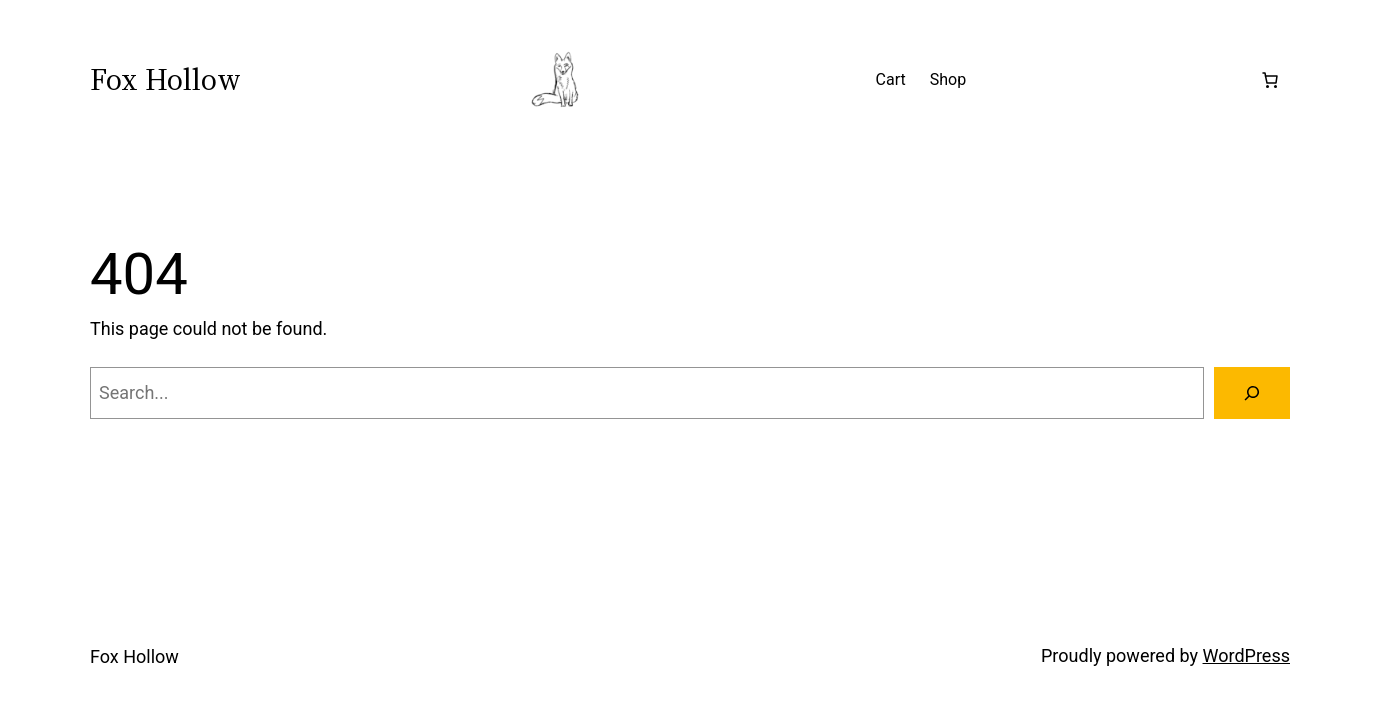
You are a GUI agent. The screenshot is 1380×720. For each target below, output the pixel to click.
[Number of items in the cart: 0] (1270, 80)
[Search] (1252, 393)
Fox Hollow (165, 79)
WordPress (1246, 655)
